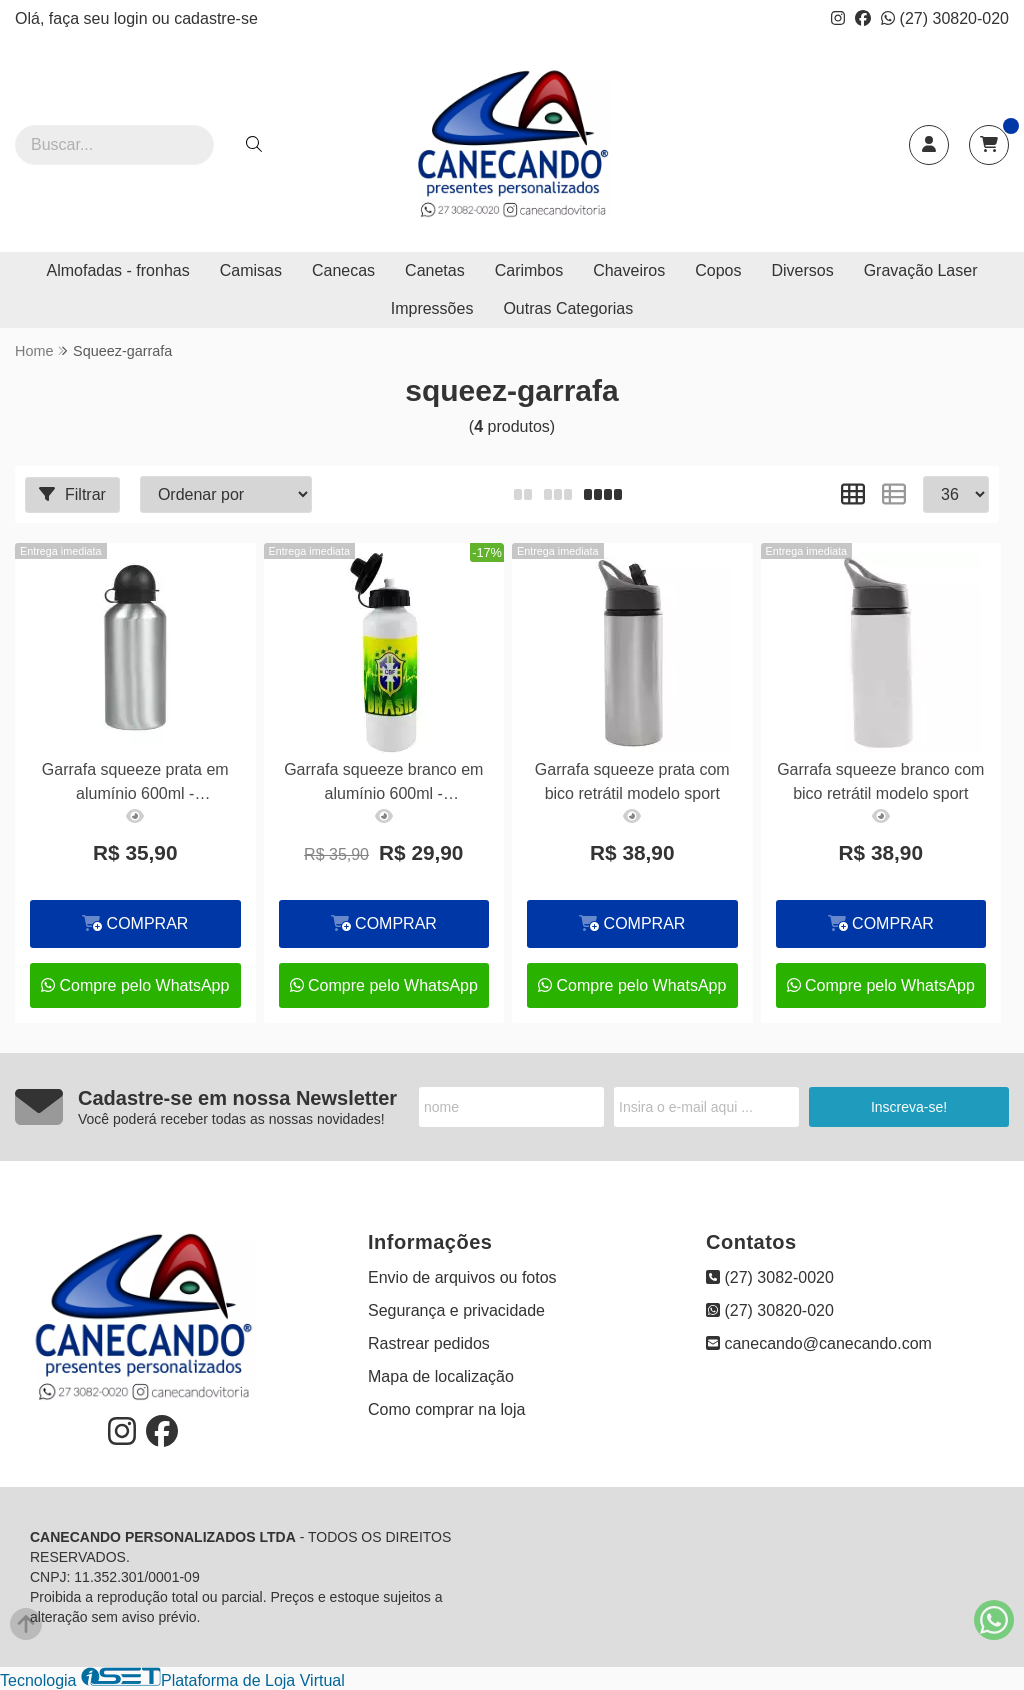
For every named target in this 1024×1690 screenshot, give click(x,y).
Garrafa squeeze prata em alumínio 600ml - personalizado (135, 784)
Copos (718, 270)
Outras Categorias (568, 308)
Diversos (802, 270)
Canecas (343, 270)
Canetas (435, 270)
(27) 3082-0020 (770, 1277)
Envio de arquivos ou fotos (462, 1277)
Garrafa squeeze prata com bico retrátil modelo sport (632, 781)
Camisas (251, 270)
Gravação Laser (921, 270)
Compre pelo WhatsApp (135, 985)
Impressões (432, 308)
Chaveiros (629, 270)
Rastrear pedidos (429, 1343)
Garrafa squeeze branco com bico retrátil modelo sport (880, 781)
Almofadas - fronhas (118, 270)
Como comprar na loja (446, 1409)
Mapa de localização (441, 1376)
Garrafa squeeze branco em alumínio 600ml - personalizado (383, 784)
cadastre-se (216, 18)
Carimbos (529, 270)
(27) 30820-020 (945, 18)
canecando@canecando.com (819, 1343)
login (133, 18)
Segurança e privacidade (456, 1310)
